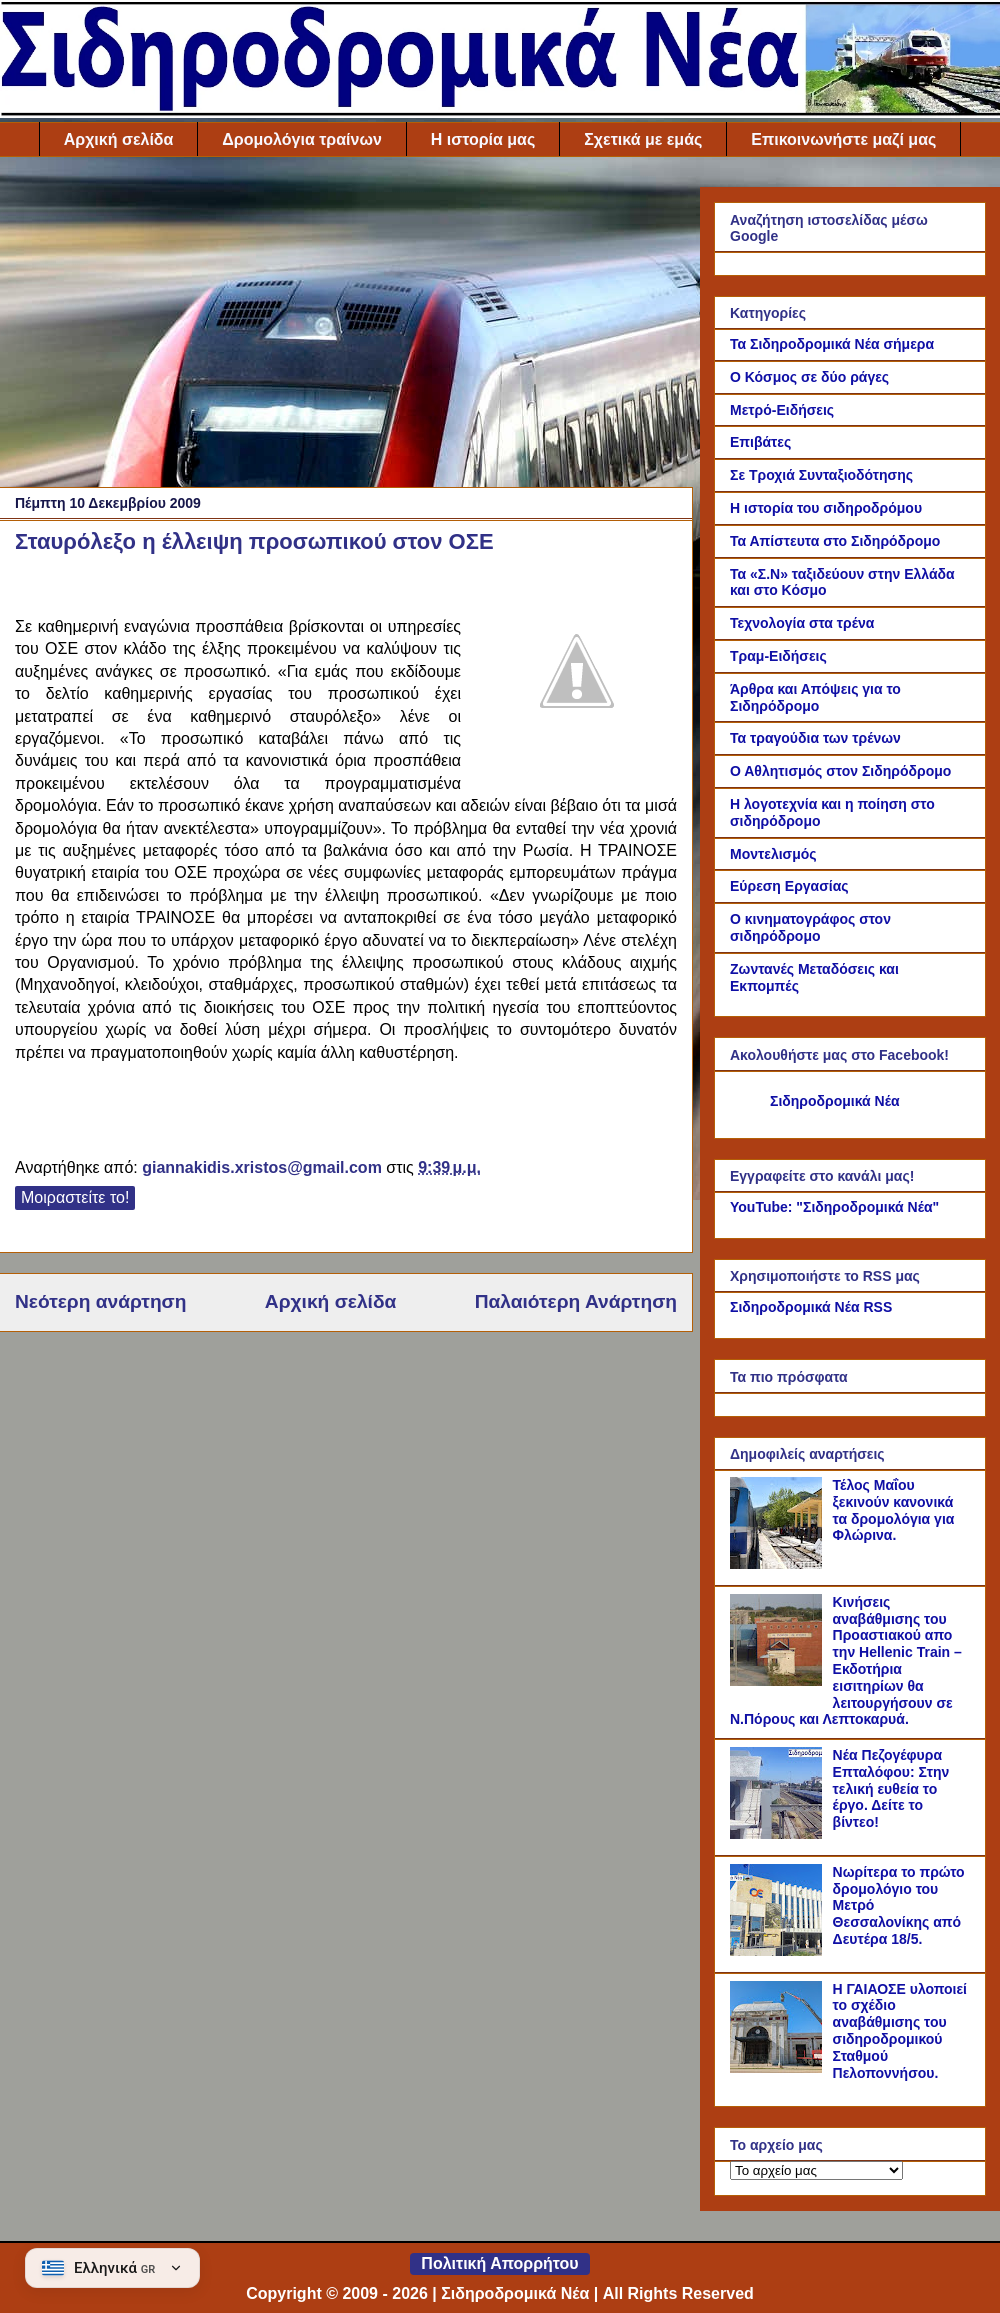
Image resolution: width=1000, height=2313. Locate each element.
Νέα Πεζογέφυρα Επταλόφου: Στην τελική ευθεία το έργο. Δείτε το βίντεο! (891, 1788)
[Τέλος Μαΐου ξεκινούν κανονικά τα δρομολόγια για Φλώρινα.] (779, 1564)
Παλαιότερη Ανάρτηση (576, 1301)
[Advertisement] (346, 327)
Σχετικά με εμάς (643, 139)
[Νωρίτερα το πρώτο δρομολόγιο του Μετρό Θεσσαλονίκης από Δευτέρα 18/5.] (779, 1951)
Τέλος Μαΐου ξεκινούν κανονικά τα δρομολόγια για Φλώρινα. (894, 1510)
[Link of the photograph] (577, 674)
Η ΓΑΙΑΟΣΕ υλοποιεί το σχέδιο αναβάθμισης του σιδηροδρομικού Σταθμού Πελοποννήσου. (900, 2031)
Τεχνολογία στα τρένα (802, 623)
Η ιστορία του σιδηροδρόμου (826, 508)
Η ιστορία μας (483, 139)
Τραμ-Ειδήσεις (778, 656)
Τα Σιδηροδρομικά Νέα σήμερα (832, 344)
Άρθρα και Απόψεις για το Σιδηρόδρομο (815, 697)
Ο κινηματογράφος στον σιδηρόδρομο (810, 927)
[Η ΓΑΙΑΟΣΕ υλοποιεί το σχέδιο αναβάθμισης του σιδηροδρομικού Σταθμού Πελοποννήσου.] (779, 2068)
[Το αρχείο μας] (816, 2170)
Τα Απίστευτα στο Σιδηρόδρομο (835, 541)
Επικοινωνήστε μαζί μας (843, 139)
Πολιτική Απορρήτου (499, 2263)
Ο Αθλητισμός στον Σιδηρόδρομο (840, 771)
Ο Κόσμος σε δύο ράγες (809, 377)
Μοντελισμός (773, 854)
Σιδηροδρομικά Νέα (835, 1101)
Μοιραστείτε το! (75, 1197)
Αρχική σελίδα (119, 139)
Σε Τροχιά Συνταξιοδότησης (821, 475)
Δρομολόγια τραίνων (301, 139)
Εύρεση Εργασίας (789, 886)
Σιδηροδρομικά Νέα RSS (811, 1307)
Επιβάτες (760, 442)
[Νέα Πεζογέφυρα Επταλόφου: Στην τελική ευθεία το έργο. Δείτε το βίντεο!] (779, 1834)
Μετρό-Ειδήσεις (782, 410)
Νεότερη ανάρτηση (100, 1301)
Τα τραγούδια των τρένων (815, 738)
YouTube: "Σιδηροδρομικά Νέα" (834, 1207)
